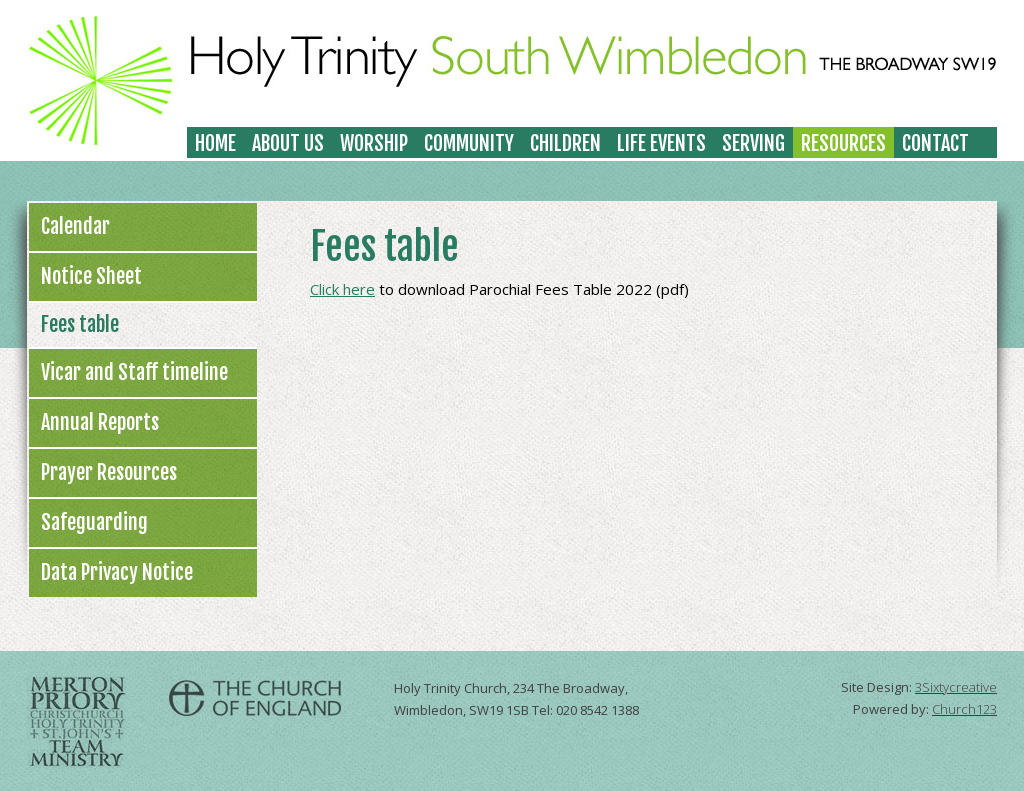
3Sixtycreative (956, 687)
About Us (288, 143)
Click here (342, 289)
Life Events (661, 143)
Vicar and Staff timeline (134, 372)
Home (215, 143)
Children (565, 143)
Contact (935, 143)
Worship (374, 143)
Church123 (964, 709)
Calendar (75, 226)
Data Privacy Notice (117, 572)
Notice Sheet (91, 276)
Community (469, 143)
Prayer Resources (109, 472)
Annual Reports (100, 422)
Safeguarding (94, 522)
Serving (753, 143)
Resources (843, 143)
